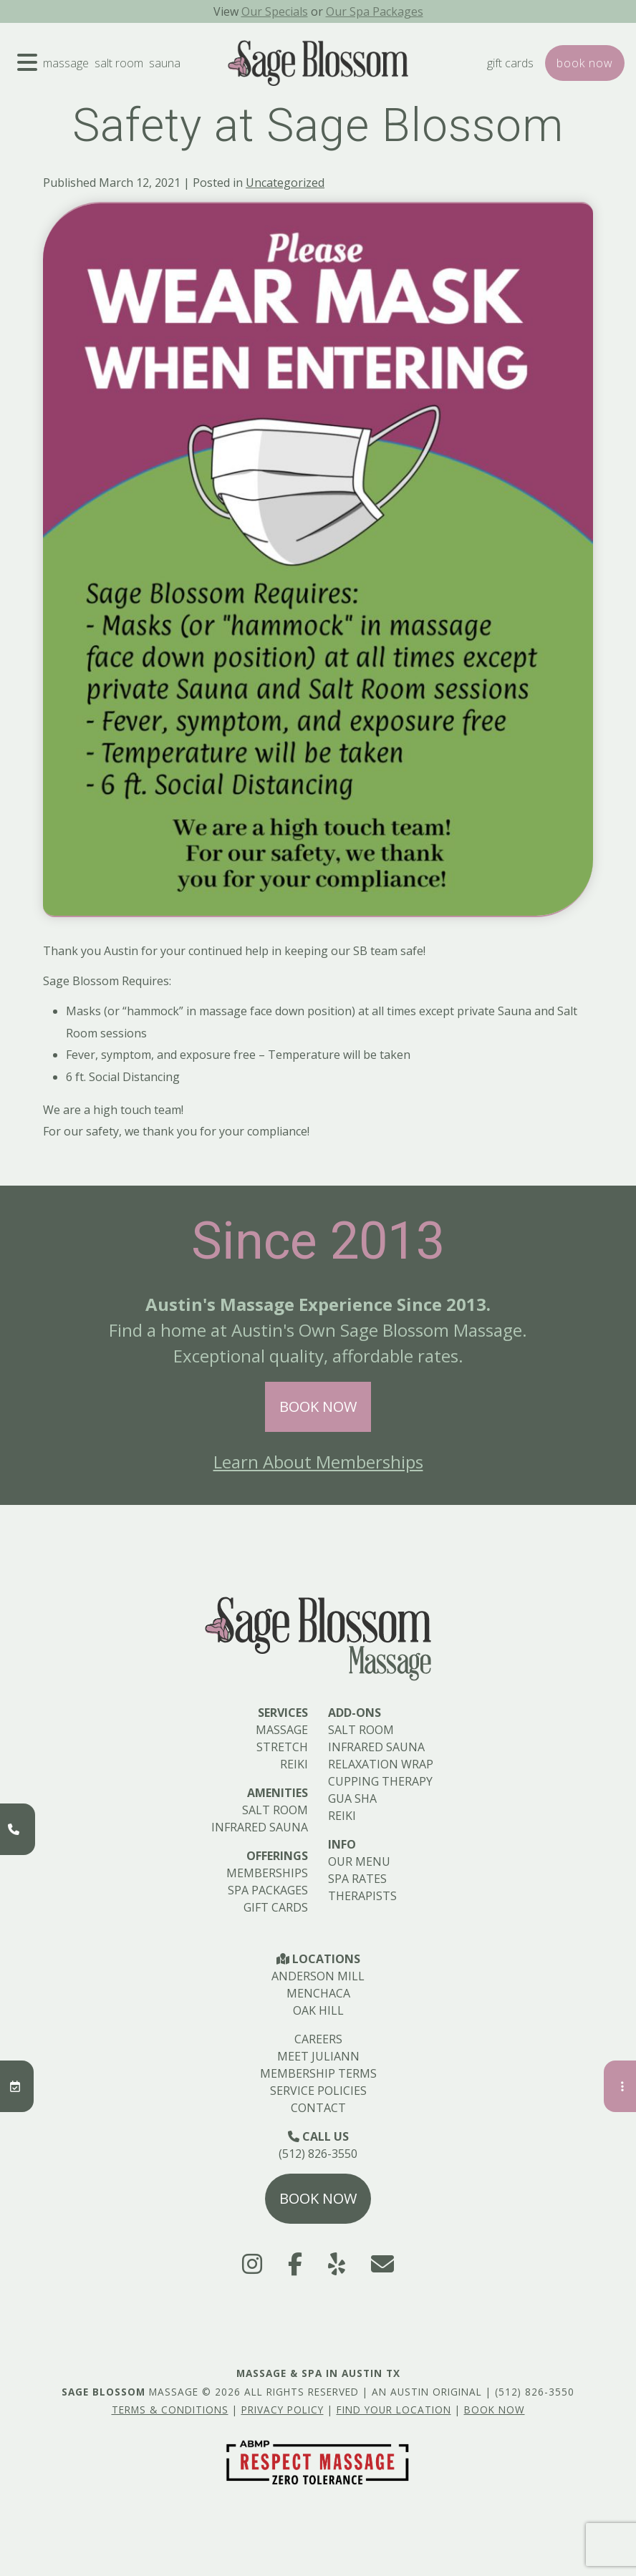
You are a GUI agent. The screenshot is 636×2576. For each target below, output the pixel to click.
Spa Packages (268, 1890)
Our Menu (359, 1861)
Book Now (318, 1406)
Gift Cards (510, 63)
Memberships (267, 1873)
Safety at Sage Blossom (318, 125)
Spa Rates (357, 1879)
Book (584, 63)
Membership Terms (318, 2073)
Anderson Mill (318, 1976)
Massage (66, 63)
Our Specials (274, 11)
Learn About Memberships (318, 1461)
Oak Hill (318, 2010)
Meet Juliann (318, 2056)
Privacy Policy (282, 2409)
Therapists (362, 1896)
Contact (318, 2108)
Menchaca (318, 1993)
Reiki (294, 1764)
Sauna (164, 63)
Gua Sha (352, 1798)
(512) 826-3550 (318, 2153)
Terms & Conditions (170, 2409)
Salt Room (119, 63)
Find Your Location (394, 2409)
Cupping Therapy (380, 1781)
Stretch (282, 1747)
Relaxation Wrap (380, 1764)
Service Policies (318, 2090)
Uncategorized (285, 182)
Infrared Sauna (259, 1827)
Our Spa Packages (374, 11)
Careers (318, 2039)
